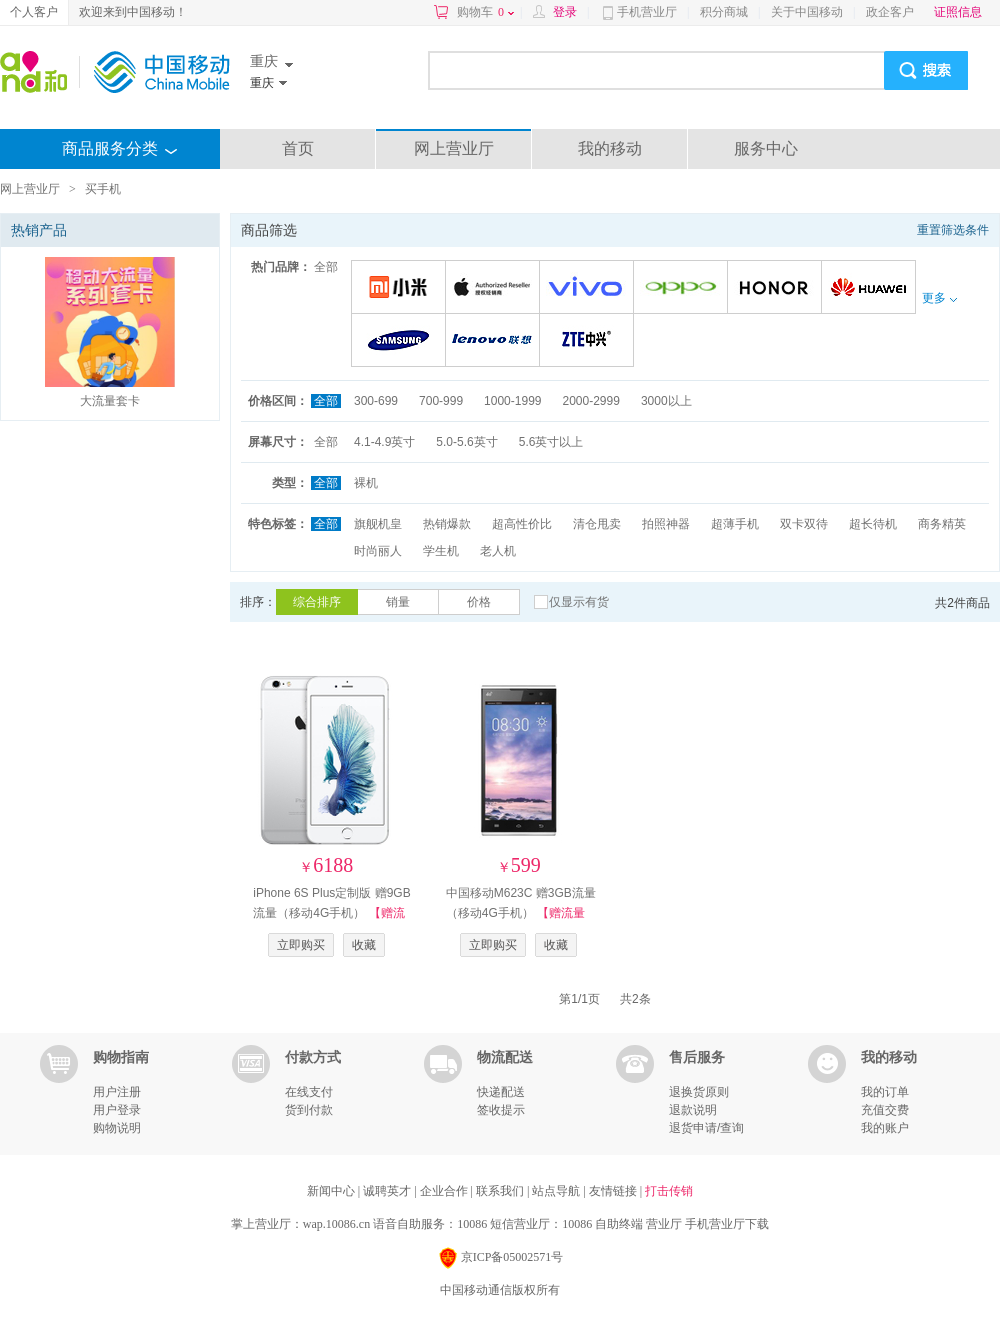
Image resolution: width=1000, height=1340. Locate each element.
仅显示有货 (579, 602)
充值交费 (885, 1110)
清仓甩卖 (597, 524)
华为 (871, 288)
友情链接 (614, 1191)
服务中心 (766, 148)
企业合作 (445, 1191)
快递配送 (501, 1092)
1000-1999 (512, 401)
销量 (398, 602)
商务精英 (942, 524)
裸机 (366, 483)
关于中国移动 (807, 12)
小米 (401, 288)
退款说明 (693, 1110)
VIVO (589, 288)
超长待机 (873, 524)
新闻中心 (332, 1191)
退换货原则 (699, 1092)
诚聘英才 (388, 1191)
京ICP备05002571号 (500, 1258)
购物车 (485, 12)
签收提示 (501, 1110)
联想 (495, 341)
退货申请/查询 (706, 1128)
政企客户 (890, 12)
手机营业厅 (647, 12)
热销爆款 (447, 524)
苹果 (495, 288)
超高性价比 (522, 524)
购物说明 (117, 1128)
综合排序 (317, 602)
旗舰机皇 (378, 524)
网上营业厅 (454, 148)
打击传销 (669, 1191)
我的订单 (885, 1092)
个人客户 (34, 12)
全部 (326, 267)
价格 (479, 602)
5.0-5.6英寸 (466, 442)
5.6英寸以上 (551, 442)
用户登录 (117, 1110)
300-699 (376, 401)
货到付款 (309, 1110)
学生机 (441, 551)
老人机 (498, 551)
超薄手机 (735, 524)
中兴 (589, 341)
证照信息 (958, 12)
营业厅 (664, 1224)
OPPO (683, 288)
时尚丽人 (378, 551)
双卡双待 (804, 524)
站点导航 (557, 1191)
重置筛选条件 (953, 230)
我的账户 (885, 1128)
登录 (565, 12)
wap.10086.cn (336, 1224)
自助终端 (619, 1224)
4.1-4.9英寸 (384, 442)
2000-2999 (590, 401)
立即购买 (301, 945)
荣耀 (777, 288)
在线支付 (309, 1092)
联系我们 (501, 1191)
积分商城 (724, 12)
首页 (298, 148)
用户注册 (117, 1092)
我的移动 (610, 148)
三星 (401, 341)
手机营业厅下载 (727, 1224)
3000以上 (666, 401)
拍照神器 (666, 524)
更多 (939, 298)
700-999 (441, 401)
